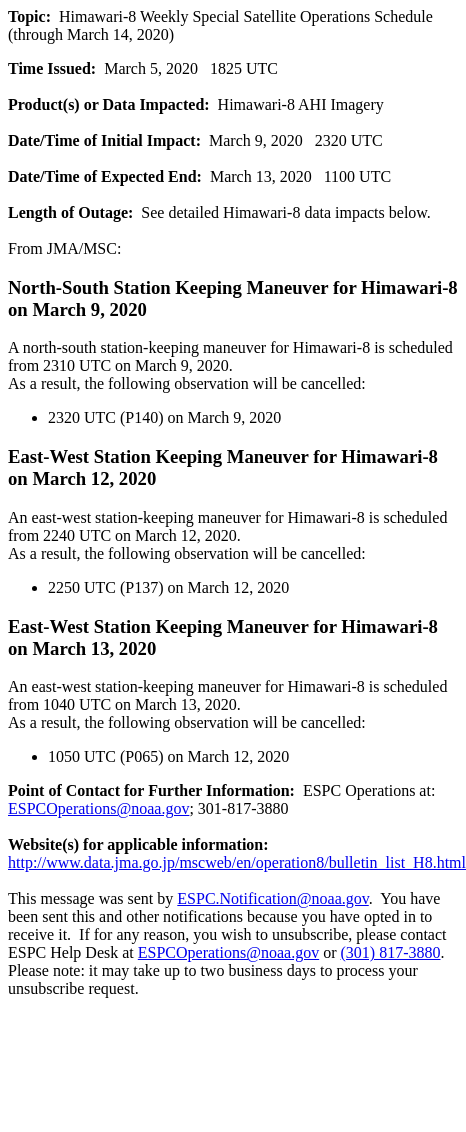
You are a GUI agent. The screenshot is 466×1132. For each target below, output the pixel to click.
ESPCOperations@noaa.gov (98, 808)
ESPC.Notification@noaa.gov (272, 898)
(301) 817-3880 (391, 952)
